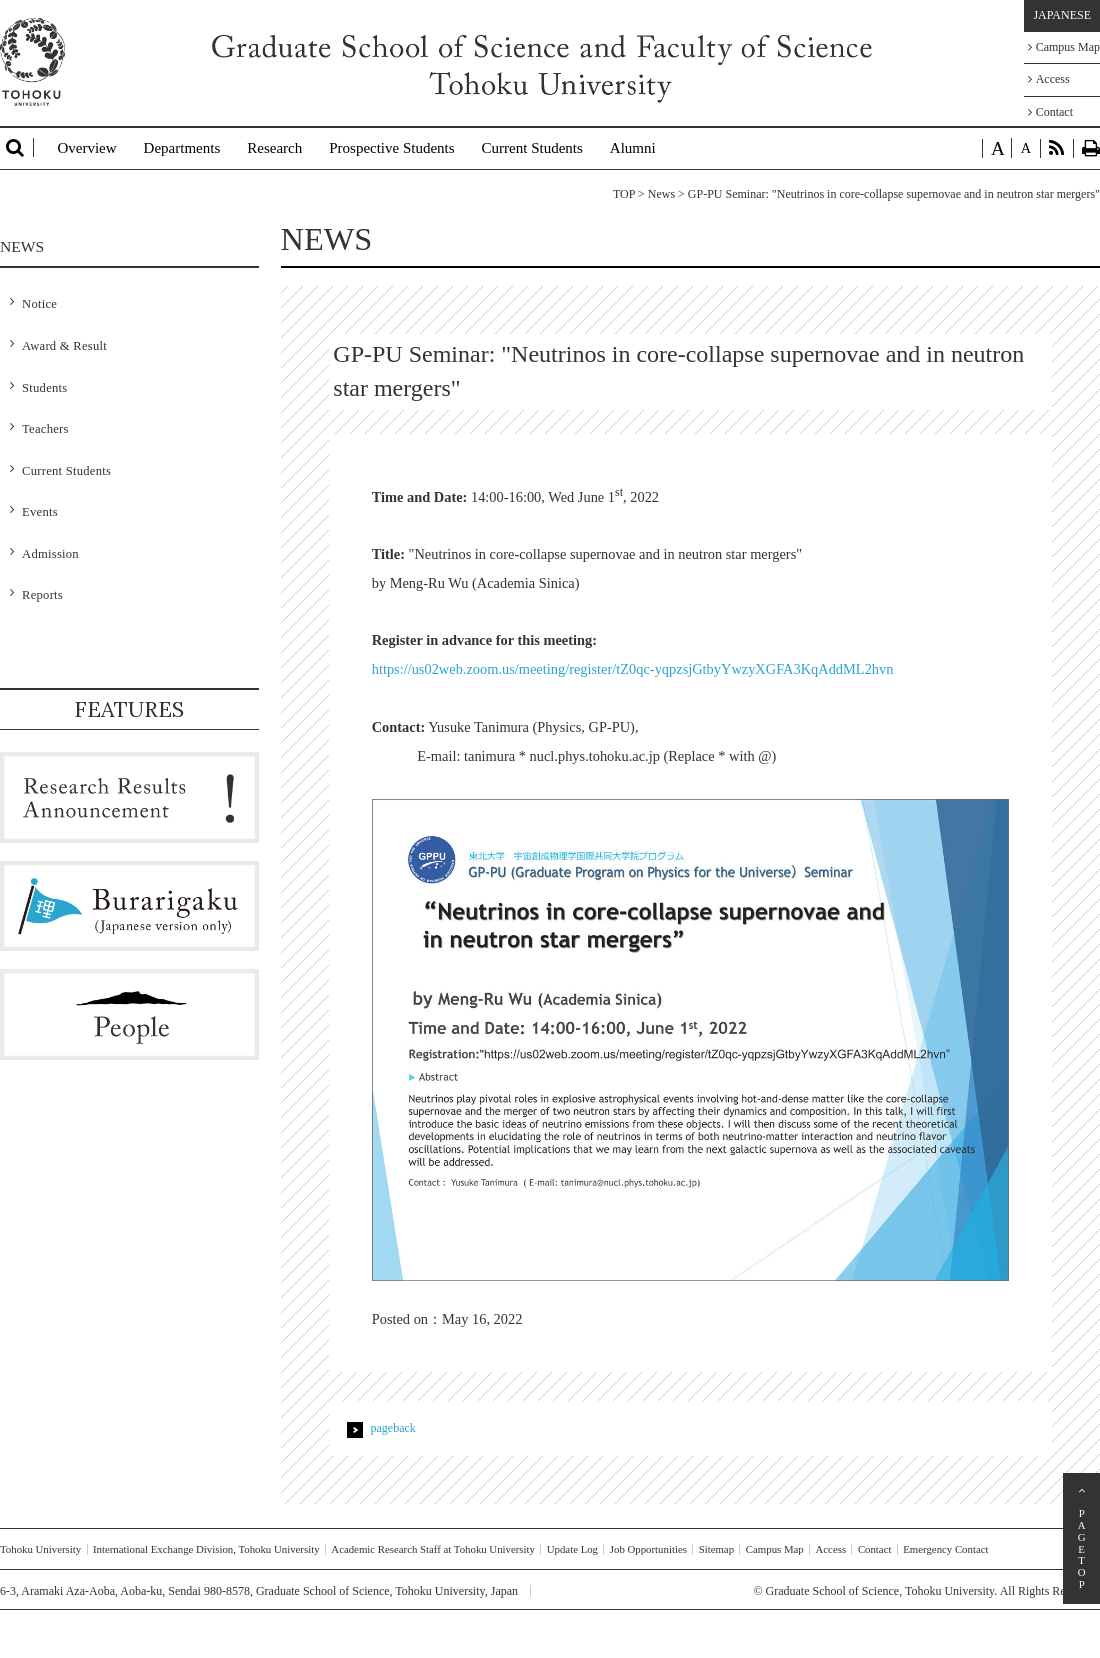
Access (1049, 79)
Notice (39, 304)
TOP (624, 194)
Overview (86, 148)
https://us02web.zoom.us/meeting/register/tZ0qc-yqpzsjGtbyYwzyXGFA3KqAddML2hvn (633, 669)
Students (44, 388)
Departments (182, 148)
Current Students (532, 148)
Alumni (633, 148)
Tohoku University (40, 1549)
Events (40, 512)
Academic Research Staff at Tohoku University (433, 1549)
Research (274, 148)
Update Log (572, 1549)
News (661, 194)
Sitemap (716, 1549)
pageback (393, 1428)
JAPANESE (1062, 15)
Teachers (45, 429)
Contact (1050, 112)
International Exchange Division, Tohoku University (206, 1549)
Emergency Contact (945, 1549)
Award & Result (64, 346)
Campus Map (1064, 47)
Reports (42, 595)
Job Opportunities (648, 1549)
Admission (50, 554)
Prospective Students (391, 148)
